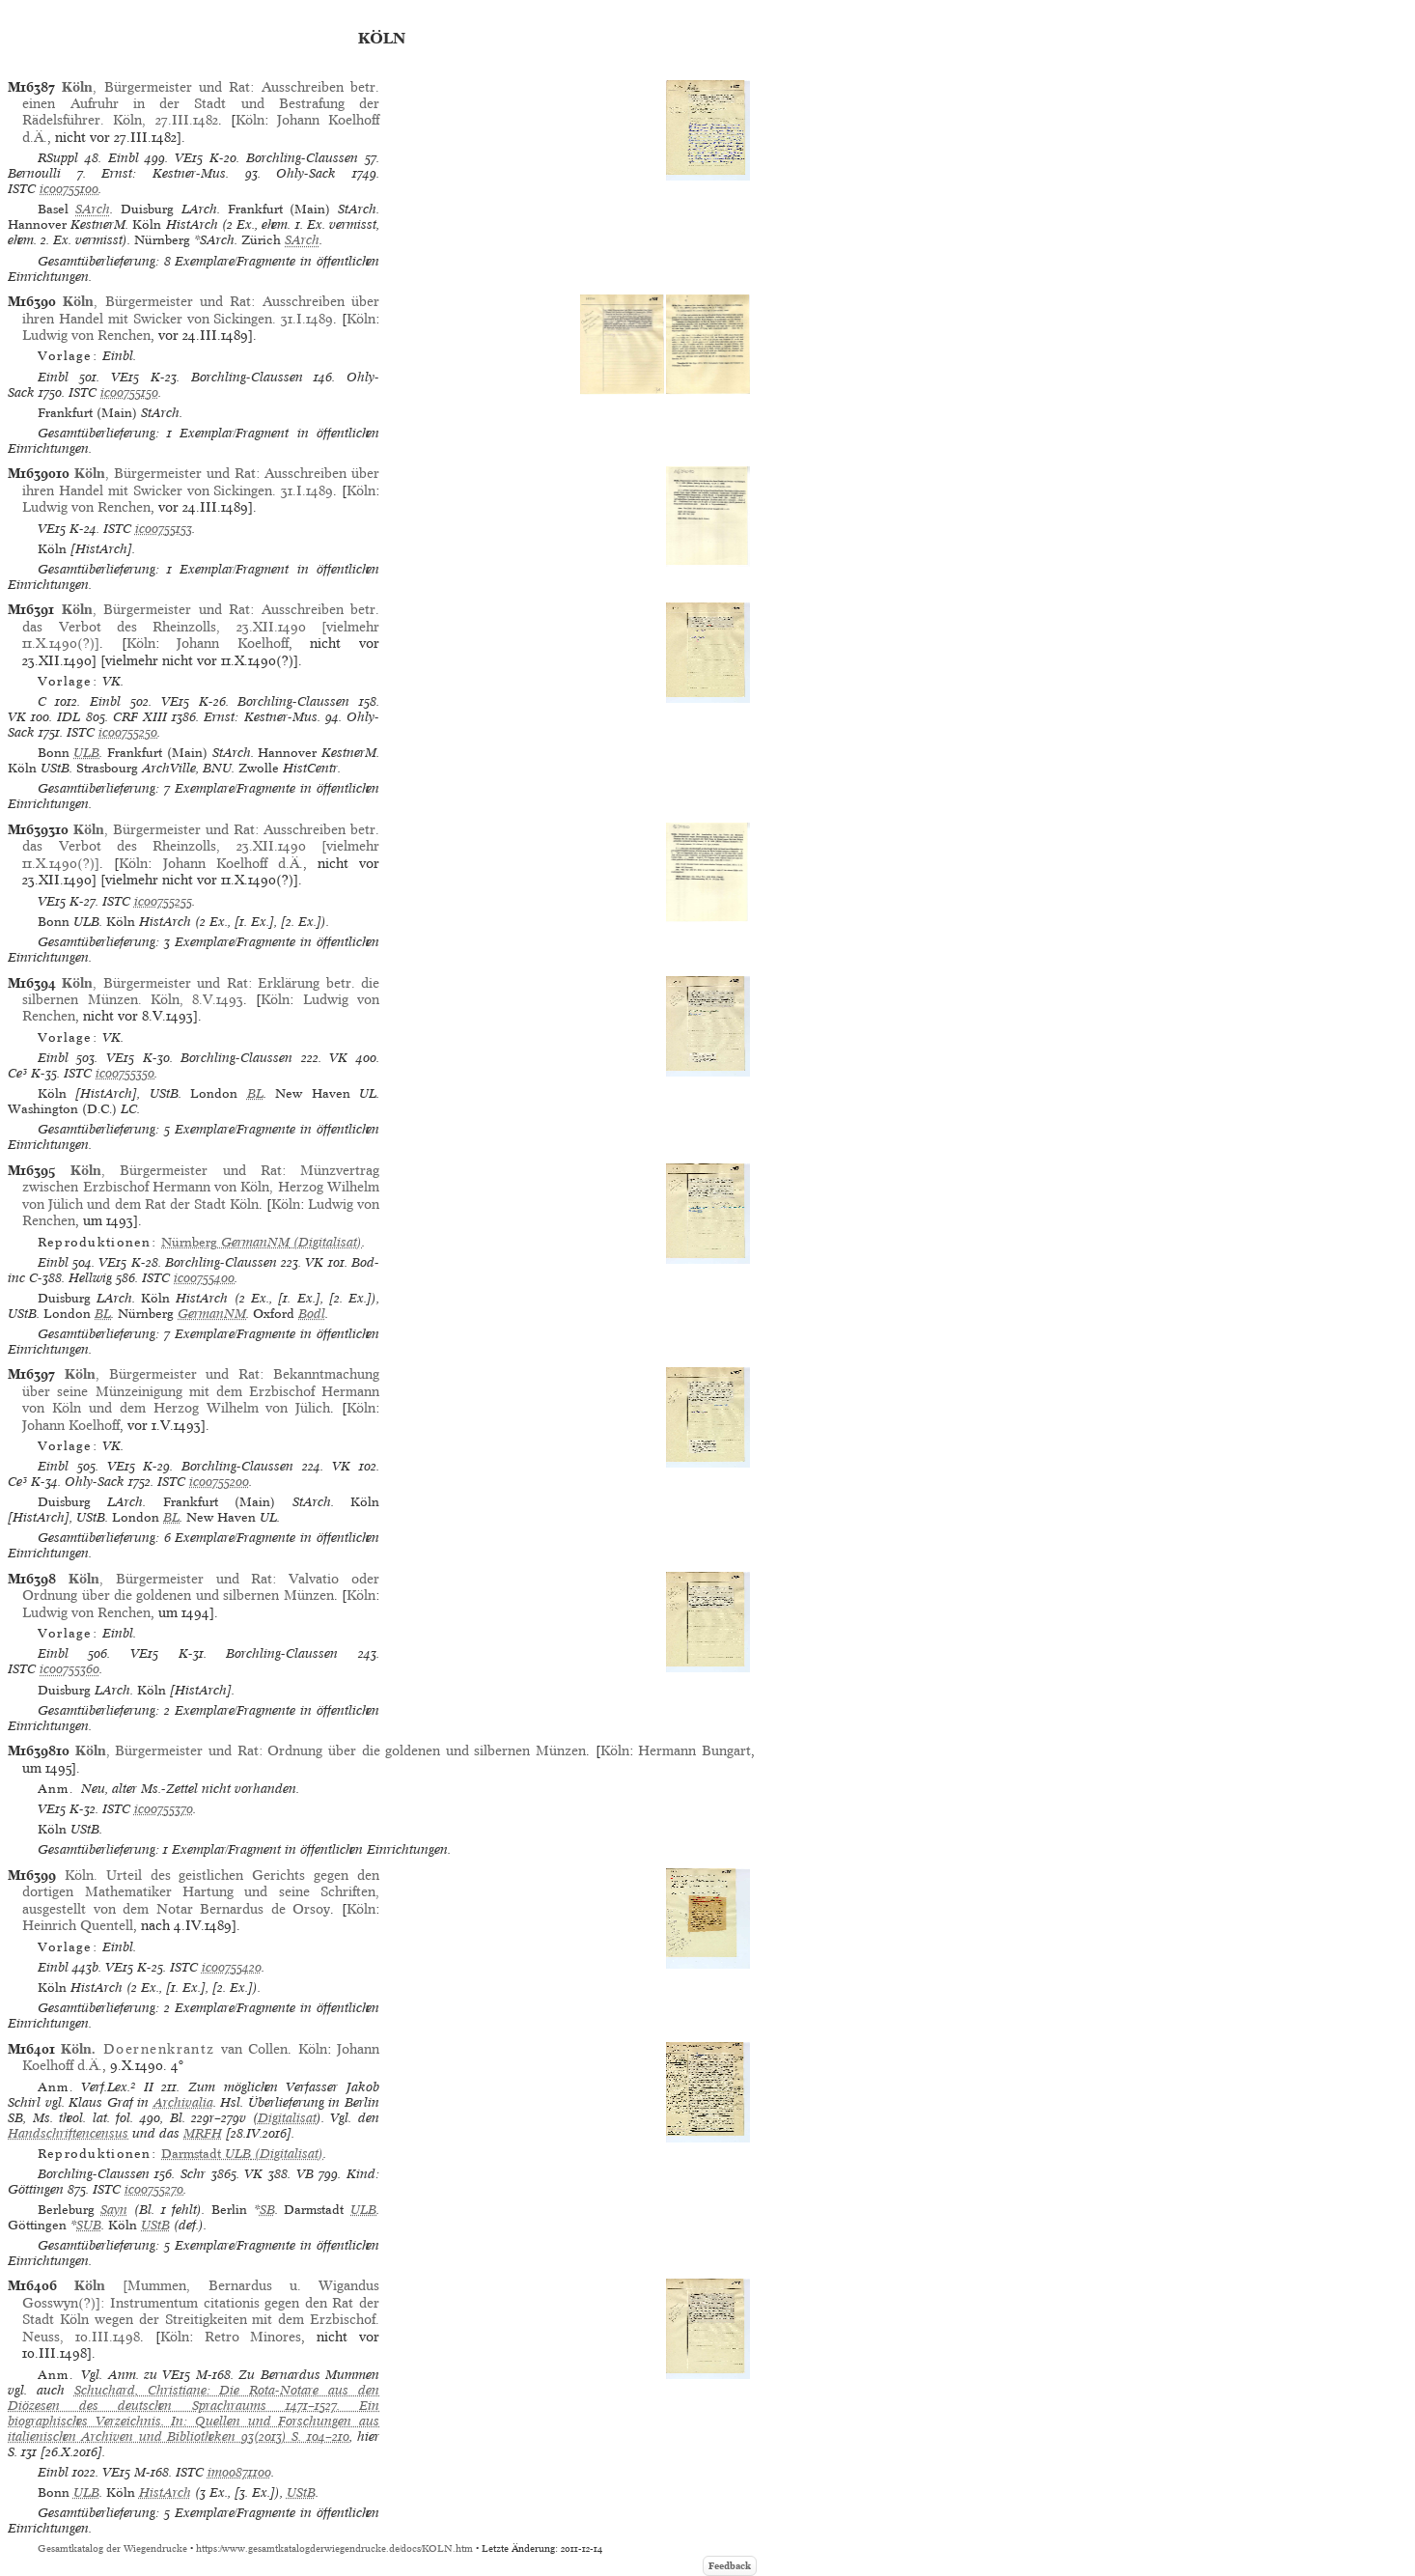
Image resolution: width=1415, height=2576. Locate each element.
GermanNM (212, 1313)
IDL (68, 717)
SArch (92, 209)
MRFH (202, 2133)
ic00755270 (154, 2189)
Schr (193, 2174)
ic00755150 (129, 392)
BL (255, 1093)
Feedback (729, 2566)
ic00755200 (219, 1481)
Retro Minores (253, 2336)
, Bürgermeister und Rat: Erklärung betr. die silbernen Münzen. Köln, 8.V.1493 (200, 991)
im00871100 (239, 2472)
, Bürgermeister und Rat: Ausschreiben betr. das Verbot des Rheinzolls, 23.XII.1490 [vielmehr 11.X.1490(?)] (200, 626)
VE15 (189, 158)
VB (305, 2174)
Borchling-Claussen (302, 158)
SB (267, 2209)
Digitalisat (287, 2118)
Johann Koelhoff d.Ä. (233, 863)
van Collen (174, 2049)
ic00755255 (163, 901)
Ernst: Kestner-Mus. (165, 173)
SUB (88, 2225)
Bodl (311, 1313)
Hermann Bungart (694, 1750)
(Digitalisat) (261, 1242)
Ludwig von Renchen (86, 335)
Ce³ (17, 1073)
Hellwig (90, 1278)
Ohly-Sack (306, 173)
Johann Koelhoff (233, 643)
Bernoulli (34, 173)
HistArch (165, 2492)
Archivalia (183, 2102)
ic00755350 (125, 1073)
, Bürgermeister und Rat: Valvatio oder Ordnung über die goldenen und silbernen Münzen (200, 1587)
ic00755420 (232, 1967)
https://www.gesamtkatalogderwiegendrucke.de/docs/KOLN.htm (334, 2548)
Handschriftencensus (68, 2133)
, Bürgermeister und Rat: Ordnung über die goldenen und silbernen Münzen (330, 1750)
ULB (86, 752)
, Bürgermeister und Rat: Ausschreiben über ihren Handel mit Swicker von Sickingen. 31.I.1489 (200, 309)
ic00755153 (163, 528)
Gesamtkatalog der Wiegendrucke (112, 2548)
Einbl (123, 158)
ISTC (22, 189)
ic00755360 (69, 1669)
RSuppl (58, 158)
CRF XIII (140, 717)
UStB (155, 2225)
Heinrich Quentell (77, 1925)
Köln (250, 119)
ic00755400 (204, 1278)
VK (17, 717)
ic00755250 (127, 732)
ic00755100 (69, 189)
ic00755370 (163, 1809)
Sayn (113, 2209)
